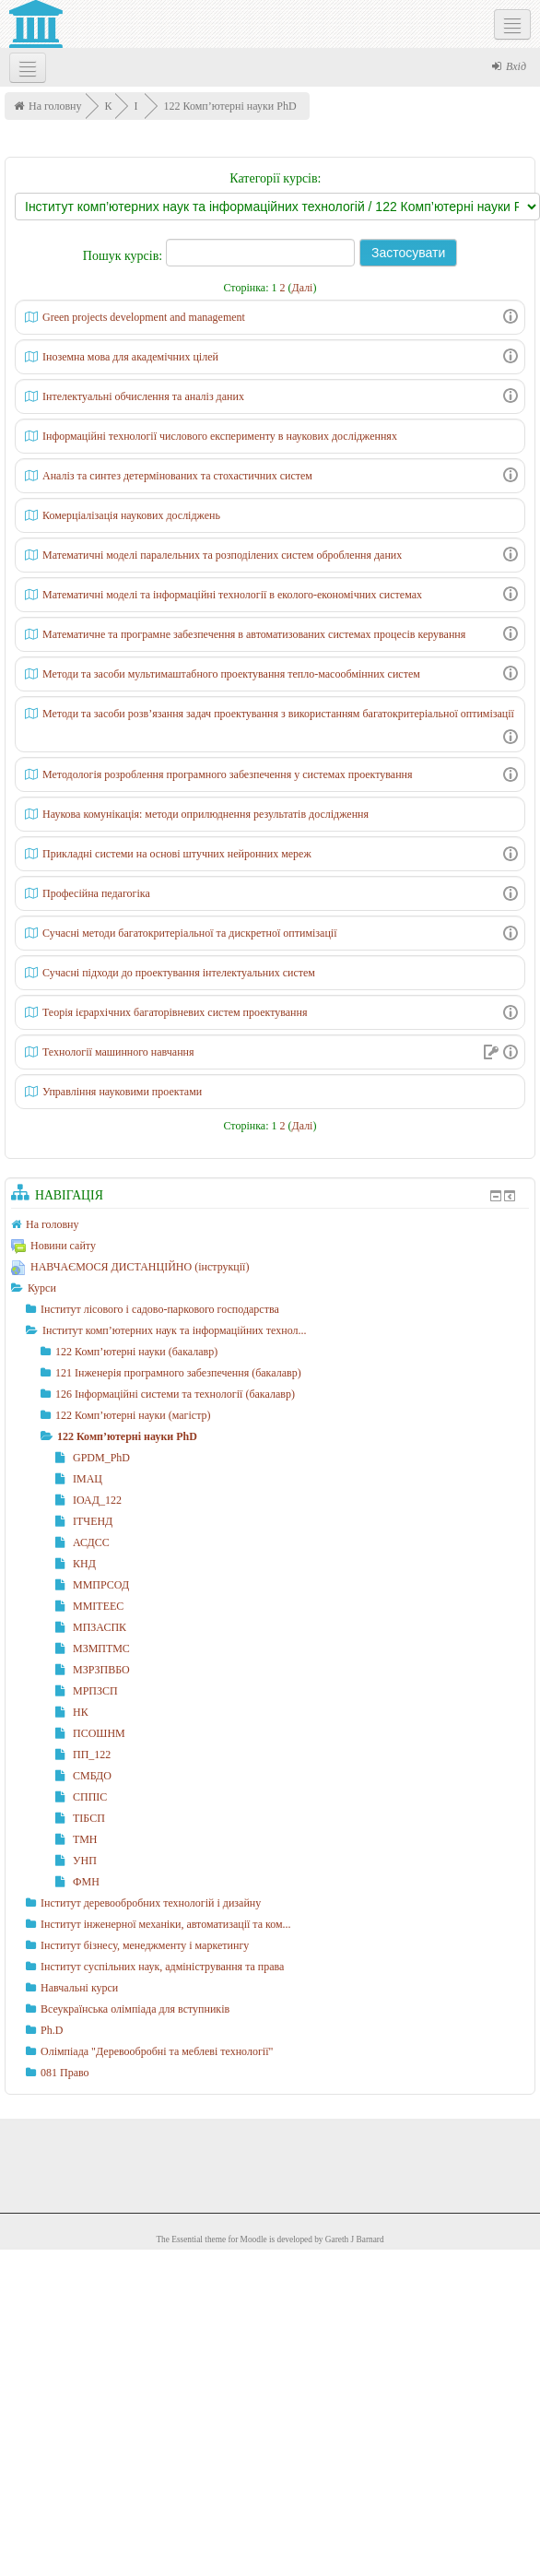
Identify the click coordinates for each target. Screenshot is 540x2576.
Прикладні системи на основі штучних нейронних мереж (176, 853)
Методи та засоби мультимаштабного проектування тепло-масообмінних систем (231, 674)
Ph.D (52, 2030)
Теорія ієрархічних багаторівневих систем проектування (174, 1012)
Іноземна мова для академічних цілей (130, 356)
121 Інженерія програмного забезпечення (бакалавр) (178, 1372)
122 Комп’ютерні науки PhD (230, 106)
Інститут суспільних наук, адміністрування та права (162, 1966)
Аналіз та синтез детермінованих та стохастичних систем (177, 475)
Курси (42, 1288)
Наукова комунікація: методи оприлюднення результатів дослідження (205, 814)
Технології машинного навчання (118, 1052)
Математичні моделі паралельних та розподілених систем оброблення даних (222, 555)
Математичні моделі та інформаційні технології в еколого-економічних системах (232, 594)
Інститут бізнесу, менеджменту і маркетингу (145, 1945)
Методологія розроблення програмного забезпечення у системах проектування (227, 774)
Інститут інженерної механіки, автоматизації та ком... (166, 1924)
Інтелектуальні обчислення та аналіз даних (143, 396)
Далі (302, 287)
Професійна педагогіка (96, 893)
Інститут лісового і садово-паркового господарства (160, 1309)
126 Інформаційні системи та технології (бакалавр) (175, 1394)
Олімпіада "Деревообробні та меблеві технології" (157, 2051)
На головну (55, 106)
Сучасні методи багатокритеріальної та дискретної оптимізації (189, 933)
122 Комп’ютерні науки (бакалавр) (136, 1351)
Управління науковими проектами (122, 1091)
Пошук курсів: (124, 256)
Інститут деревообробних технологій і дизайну (151, 1903)
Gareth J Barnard (354, 2239)
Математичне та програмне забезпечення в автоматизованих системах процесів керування (253, 634)
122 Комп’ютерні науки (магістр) (133, 1415)
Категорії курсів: (275, 178)
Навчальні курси (79, 1987)
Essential (187, 2239)
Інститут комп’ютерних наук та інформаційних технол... (174, 1330)
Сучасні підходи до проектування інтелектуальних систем (178, 972)
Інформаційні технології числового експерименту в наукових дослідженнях (219, 436)
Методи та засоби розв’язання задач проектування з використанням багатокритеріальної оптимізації (278, 713)
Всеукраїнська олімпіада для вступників (135, 2009)
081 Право (65, 2072)
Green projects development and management (143, 317)
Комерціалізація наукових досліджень (131, 515)
